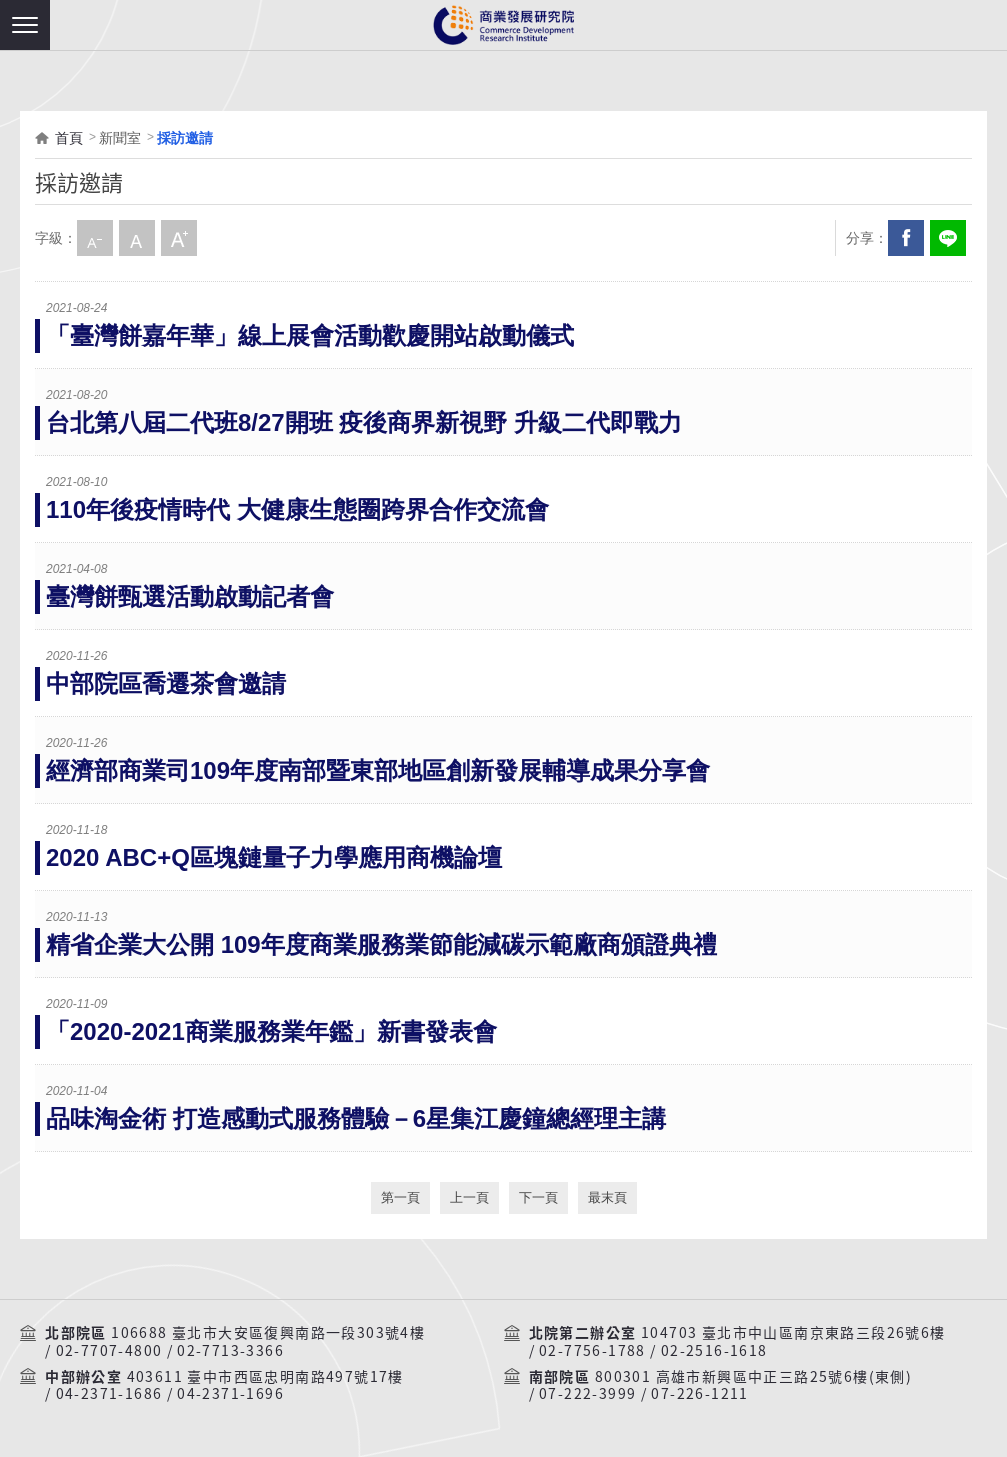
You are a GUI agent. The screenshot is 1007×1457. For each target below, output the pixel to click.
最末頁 (607, 1197)
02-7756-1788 (592, 1351)
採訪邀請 (185, 138)
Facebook (906, 238)
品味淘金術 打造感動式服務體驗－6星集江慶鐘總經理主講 (356, 1118)
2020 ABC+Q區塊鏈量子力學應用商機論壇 (274, 857)
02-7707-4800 (109, 1351)
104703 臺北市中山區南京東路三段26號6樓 (793, 1333)
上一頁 (469, 1197)
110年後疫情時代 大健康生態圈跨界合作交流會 (297, 509)
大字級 (179, 238)
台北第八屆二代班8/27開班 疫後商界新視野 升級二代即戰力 (364, 422)
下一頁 (538, 1197)
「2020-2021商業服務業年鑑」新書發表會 (271, 1031)
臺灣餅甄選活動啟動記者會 (190, 596)
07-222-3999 (587, 1394)
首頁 (69, 138)
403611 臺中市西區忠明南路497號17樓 (265, 1377)
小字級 (95, 238)
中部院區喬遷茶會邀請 (166, 683)
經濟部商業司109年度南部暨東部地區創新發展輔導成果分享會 (378, 770)
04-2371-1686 (109, 1394)
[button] (25, 25)
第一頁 (400, 1197)
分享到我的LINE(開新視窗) (948, 238)
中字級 (137, 238)
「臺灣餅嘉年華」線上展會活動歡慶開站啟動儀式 (310, 335)
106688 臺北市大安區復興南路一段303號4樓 (268, 1333)
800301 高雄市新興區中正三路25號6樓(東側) (753, 1377)
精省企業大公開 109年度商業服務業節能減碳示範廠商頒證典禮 (381, 944)
